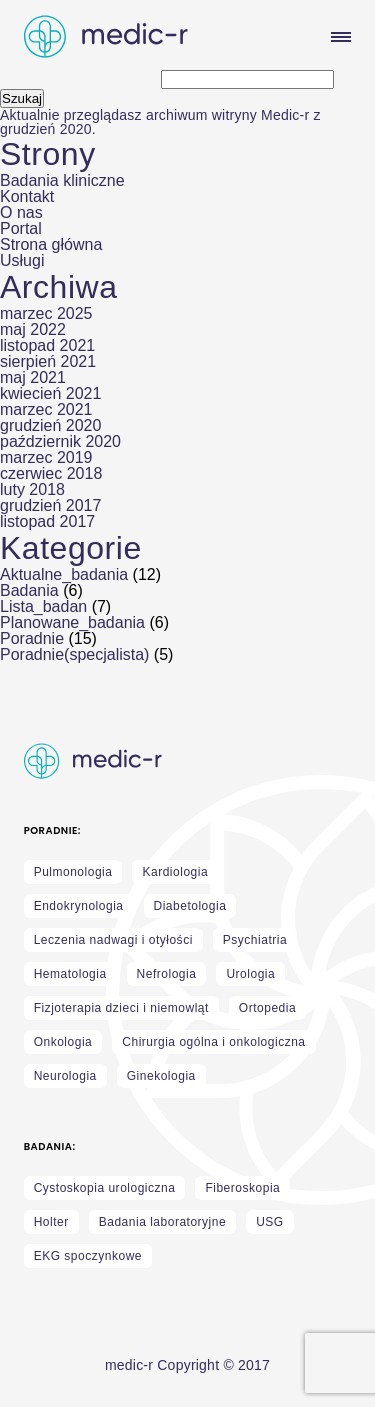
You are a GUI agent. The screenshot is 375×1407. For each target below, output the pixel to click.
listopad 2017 (47, 521)
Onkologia (63, 1042)
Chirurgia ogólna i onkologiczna (213, 1042)
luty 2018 (32, 489)
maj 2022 (33, 329)
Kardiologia (175, 872)
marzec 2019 (46, 457)
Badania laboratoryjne (162, 1222)
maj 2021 (33, 377)
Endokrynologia (79, 906)
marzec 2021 (46, 409)
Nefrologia (167, 974)
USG (270, 1222)
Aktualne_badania (64, 574)
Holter (51, 1222)
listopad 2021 (47, 345)
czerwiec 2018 (51, 473)
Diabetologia (190, 906)
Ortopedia (267, 1008)
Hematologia (70, 974)
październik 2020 (60, 441)
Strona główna (51, 244)
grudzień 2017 (50, 505)
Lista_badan (43, 606)
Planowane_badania (72, 622)
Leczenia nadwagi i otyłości (113, 940)
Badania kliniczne (62, 180)
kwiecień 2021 (50, 393)
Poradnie (32, 638)
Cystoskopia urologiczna (105, 1188)
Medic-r (285, 115)
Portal (21, 228)
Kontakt (27, 196)
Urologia (250, 974)
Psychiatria (255, 940)
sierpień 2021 (48, 361)
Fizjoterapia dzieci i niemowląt (121, 1008)
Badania (29, 590)
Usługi (22, 260)
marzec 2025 (46, 313)
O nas (21, 212)
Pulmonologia (73, 872)
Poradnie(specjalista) (74, 654)
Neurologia (65, 1076)
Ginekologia (161, 1076)
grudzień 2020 (50, 425)
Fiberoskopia (242, 1188)
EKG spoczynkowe (88, 1256)
